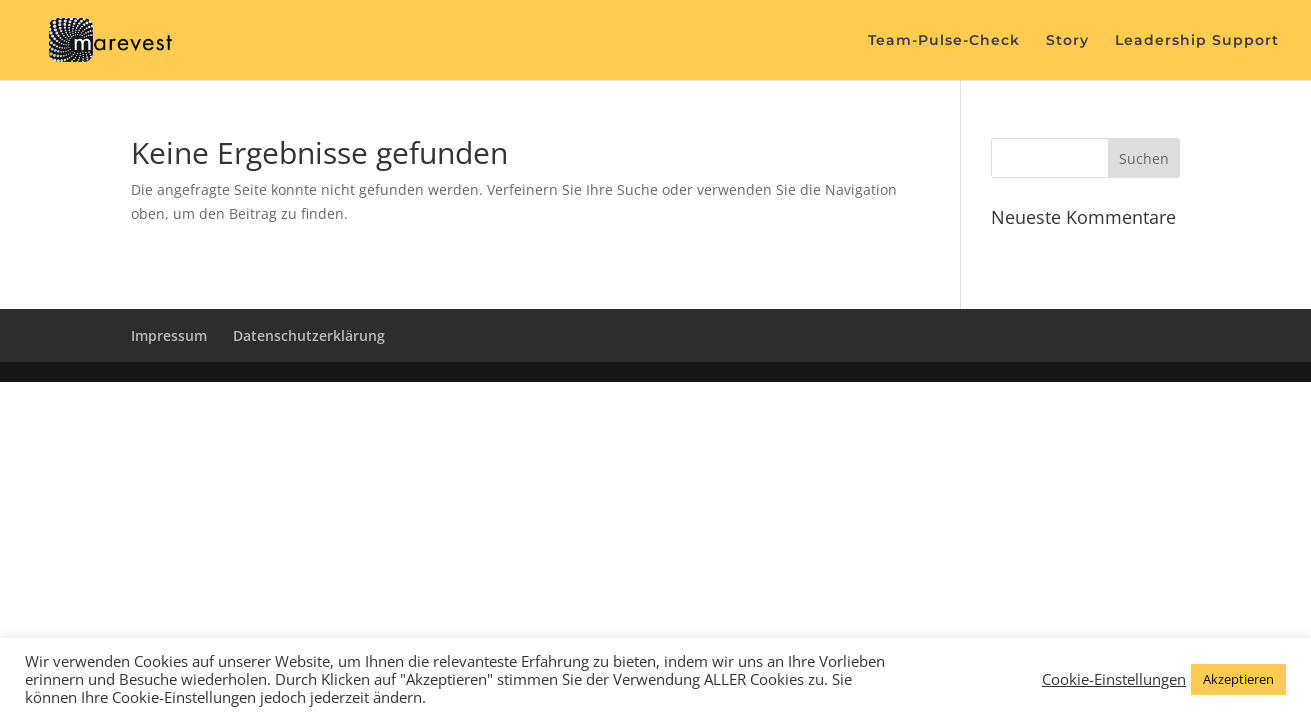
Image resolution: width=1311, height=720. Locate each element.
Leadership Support (1197, 41)
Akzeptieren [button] (1238, 679)
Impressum (169, 335)
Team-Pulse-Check (944, 41)
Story (1067, 41)
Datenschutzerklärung (309, 335)
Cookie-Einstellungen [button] (1114, 679)
